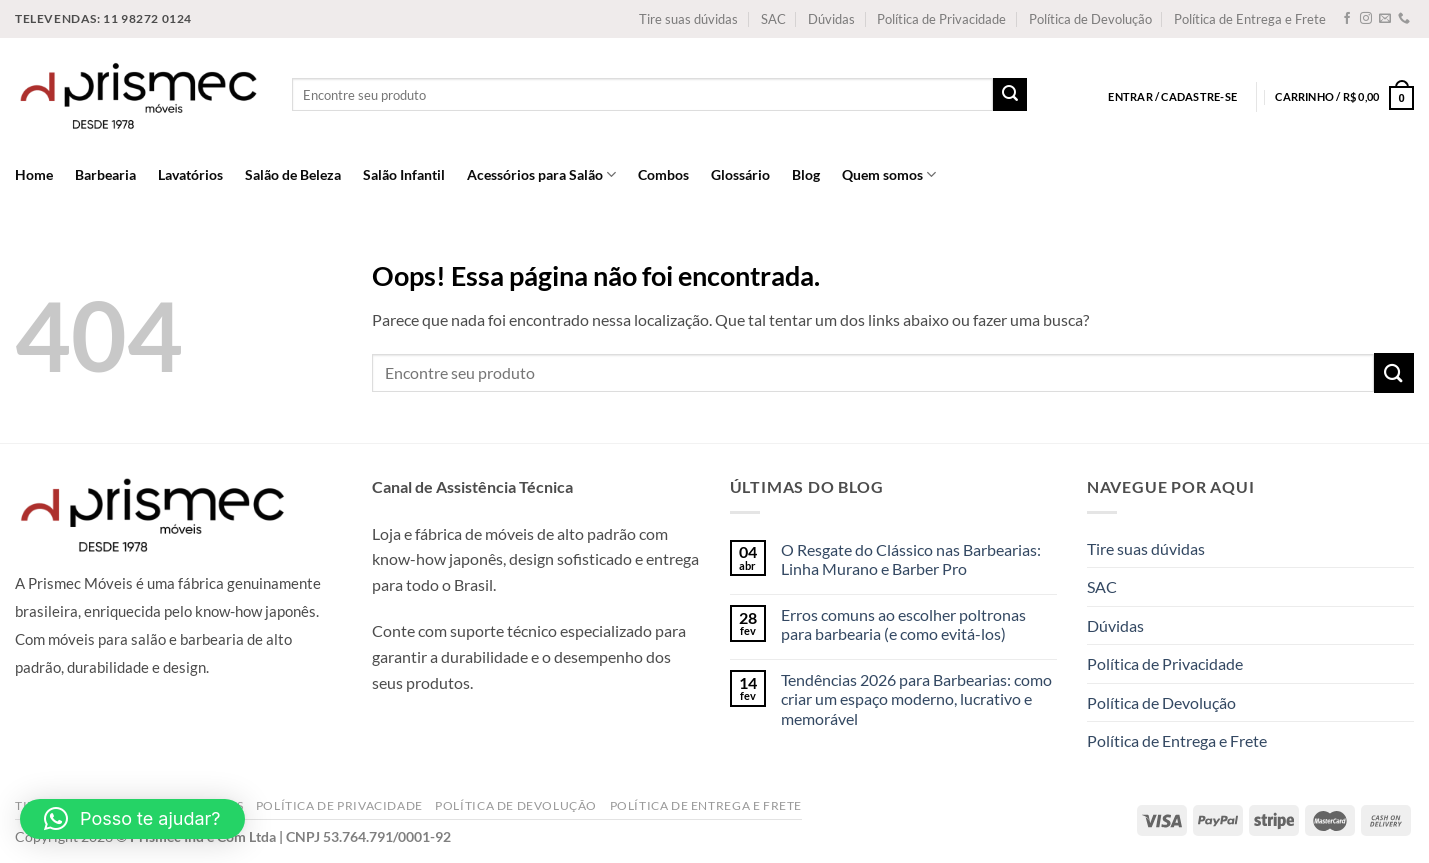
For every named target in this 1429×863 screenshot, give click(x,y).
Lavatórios (190, 174)
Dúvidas (831, 19)
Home (34, 174)
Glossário (740, 174)
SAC (773, 19)
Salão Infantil (404, 174)
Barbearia (105, 174)
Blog (806, 174)
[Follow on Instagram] (1366, 19)
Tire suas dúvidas (688, 19)
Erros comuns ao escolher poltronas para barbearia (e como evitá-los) (903, 624)
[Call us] (1404, 19)
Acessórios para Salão (541, 174)
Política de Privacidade (941, 19)
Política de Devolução (1090, 19)
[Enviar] (1010, 95)
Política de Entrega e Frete (1250, 19)
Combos (663, 174)
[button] (132, 819)
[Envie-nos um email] (1385, 19)
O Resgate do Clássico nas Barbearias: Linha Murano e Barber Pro (911, 559)
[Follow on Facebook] (1347, 19)
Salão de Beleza (293, 174)
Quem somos (889, 174)
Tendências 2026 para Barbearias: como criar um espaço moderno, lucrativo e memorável (916, 698)
